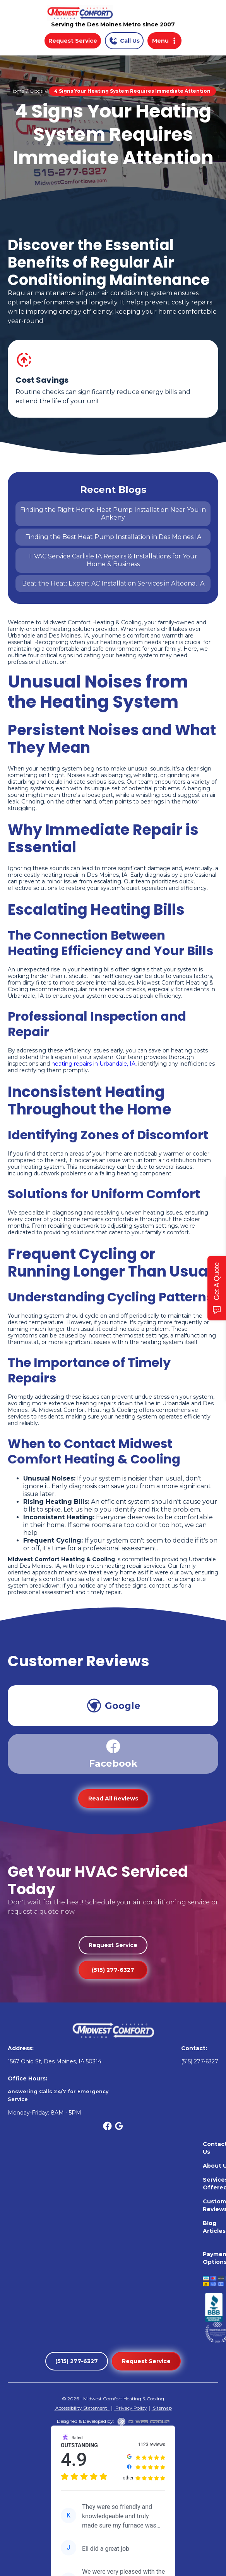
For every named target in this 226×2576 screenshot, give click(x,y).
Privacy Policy (130, 2408)
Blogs (36, 91)
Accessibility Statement (82, 2408)
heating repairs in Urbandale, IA (93, 1063)
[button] (164, 40)
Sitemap (162, 2408)
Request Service (72, 40)
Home (17, 91)
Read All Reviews (113, 1798)
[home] (113, 13)
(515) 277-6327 (113, 1969)
